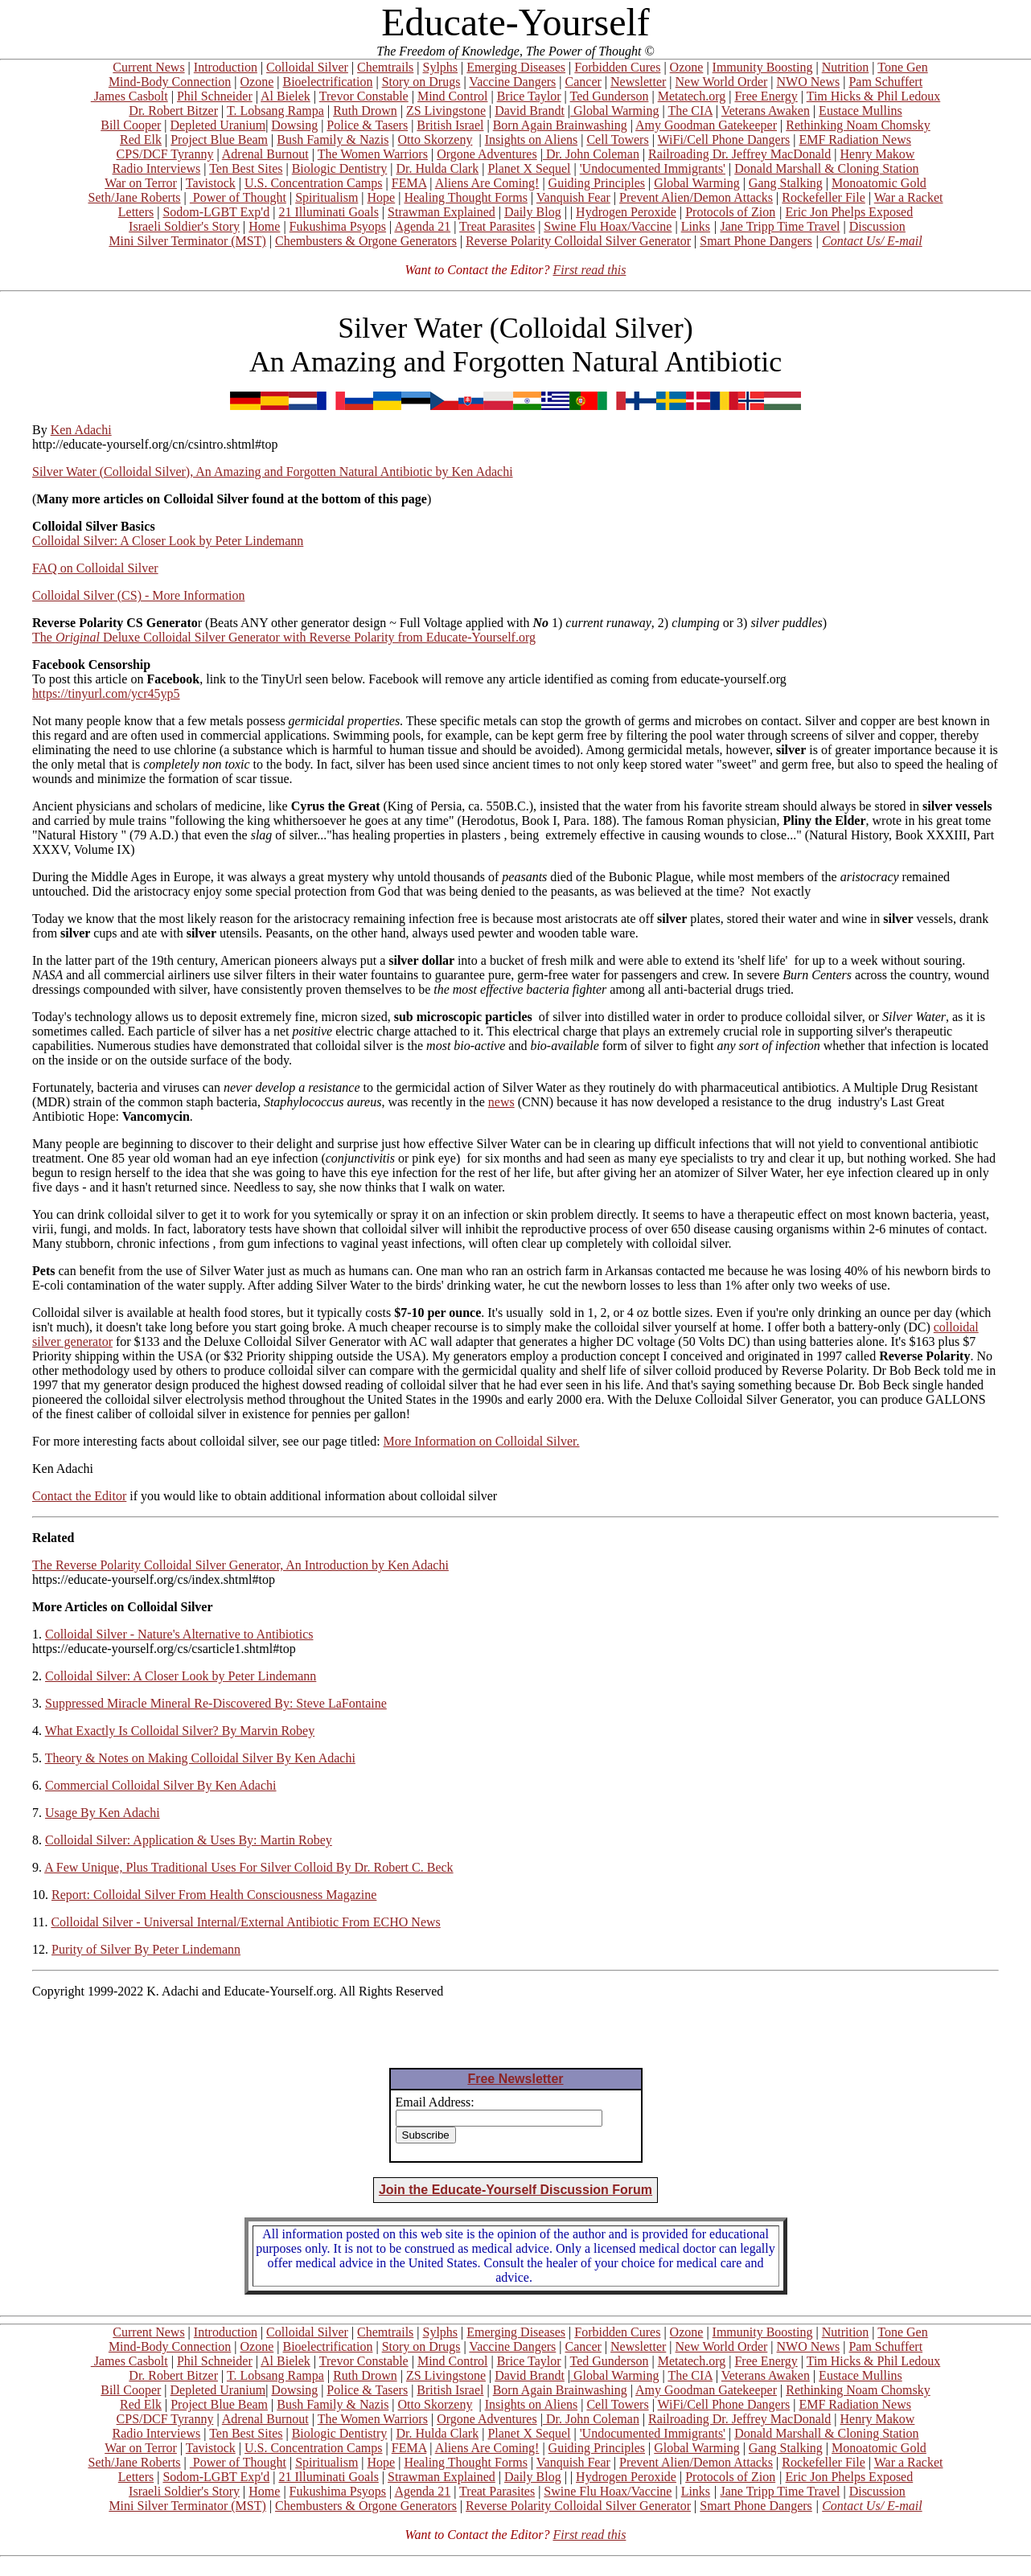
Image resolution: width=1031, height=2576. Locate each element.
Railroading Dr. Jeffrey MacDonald (739, 154)
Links (695, 226)
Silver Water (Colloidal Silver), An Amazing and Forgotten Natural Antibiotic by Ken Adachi (272, 471)
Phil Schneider (215, 96)
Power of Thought (238, 197)
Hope (382, 197)
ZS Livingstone (446, 110)
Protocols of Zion (730, 212)
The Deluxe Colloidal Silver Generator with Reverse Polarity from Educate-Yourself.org (284, 637)
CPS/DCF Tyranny (165, 154)
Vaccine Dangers (512, 81)
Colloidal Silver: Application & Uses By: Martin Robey (188, 1840)
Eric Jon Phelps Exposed (850, 212)
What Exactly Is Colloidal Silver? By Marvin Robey (180, 1730)
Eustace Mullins (860, 110)
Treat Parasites (497, 226)
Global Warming (614, 110)
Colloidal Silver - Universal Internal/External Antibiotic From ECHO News (245, 1922)
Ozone (687, 67)
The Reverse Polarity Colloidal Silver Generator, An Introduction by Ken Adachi (240, 1565)
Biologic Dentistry (340, 168)
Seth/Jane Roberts (134, 197)
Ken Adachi (81, 430)
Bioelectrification (327, 81)
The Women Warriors (373, 154)
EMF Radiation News (855, 139)
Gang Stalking (786, 183)
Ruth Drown (365, 110)
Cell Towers (617, 139)
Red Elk (141, 139)
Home (264, 226)
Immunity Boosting (763, 67)
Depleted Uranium (218, 125)
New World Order (722, 81)
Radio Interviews (156, 168)
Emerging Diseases (515, 67)
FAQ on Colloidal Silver (95, 568)
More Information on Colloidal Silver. (482, 1441)
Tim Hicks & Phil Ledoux (874, 96)
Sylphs (440, 67)
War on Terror (141, 183)
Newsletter (638, 81)
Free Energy (765, 96)
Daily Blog (532, 212)
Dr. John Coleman (591, 154)
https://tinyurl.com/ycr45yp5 (106, 693)
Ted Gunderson (608, 96)
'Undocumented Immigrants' (652, 168)
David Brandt (530, 110)
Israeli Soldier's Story (184, 226)
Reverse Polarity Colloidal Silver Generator (578, 241)
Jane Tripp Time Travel (780, 226)
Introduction (225, 67)
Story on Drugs (421, 81)
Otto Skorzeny (435, 139)
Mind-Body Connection (170, 81)
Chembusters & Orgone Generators (366, 241)
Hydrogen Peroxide (626, 212)
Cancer (583, 81)
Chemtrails (385, 67)
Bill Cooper (131, 125)
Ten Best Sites (245, 168)
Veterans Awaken (765, 110)
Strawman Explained (441, 212)
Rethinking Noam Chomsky (858, 125)
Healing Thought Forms (465, 197)
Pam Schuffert (885, 81)
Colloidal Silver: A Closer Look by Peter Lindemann (180, 1676)
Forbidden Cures (617, 67)
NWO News (808, 81)
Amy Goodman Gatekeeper (706, 125)
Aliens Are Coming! (487, 183)
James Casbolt (129, 96)
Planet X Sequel (528, 168)
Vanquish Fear (573, 197)
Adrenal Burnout (265, 154)
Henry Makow (877, 154)
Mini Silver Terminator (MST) (187, 241)
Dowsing (294, 125)
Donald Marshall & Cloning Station (826, 168)
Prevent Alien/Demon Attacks (696, 197)
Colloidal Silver (307, 67)
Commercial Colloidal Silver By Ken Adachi (161, 1785)
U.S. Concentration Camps (313, 183)
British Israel (450, 125)
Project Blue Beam (219, 139)
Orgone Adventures (487, 154)
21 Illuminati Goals (328, 212)
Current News (148, 67)
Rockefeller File (823, 197)
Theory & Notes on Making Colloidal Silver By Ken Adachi (200, 1758)
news (501, 1102)
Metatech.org (692, 96)
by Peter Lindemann (250, 541)
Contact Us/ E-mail (872, 241)
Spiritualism (326, 197)
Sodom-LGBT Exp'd (215, 212)
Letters (136, 212)
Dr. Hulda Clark (437, 168)
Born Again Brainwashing (560, 125)
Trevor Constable (364, 96)
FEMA (409, 183)
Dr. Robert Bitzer (173, 110)
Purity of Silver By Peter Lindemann (145, 1949)
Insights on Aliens (531, 139)
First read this (589, 270)
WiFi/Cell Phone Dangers (724, 139)
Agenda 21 (422, 226)
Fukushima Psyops (338, 226)
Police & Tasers (367, 125)
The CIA (690, 110)
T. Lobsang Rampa (275, 110)
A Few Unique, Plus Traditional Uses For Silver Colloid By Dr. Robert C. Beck (248, 1867)
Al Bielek (285, 96)
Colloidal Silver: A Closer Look (114, 541)
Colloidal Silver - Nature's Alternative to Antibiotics (179, 1634)
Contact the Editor (79, 1496)
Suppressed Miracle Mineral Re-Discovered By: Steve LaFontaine (216, 1703)
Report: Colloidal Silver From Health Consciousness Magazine (213, 1894)
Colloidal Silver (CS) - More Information (138, 595)
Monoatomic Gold (879, 183)
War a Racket (908, 197)
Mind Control (452, 96)
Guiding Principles (596, 183)
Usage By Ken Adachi (102, 1812)
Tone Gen (902, 67)
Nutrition (845, 67)
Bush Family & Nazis (332, 139)
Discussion (877, 226)
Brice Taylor (529, 96)
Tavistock (211, 183)
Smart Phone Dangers (756, 241)
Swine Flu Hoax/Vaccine (608, 226)
